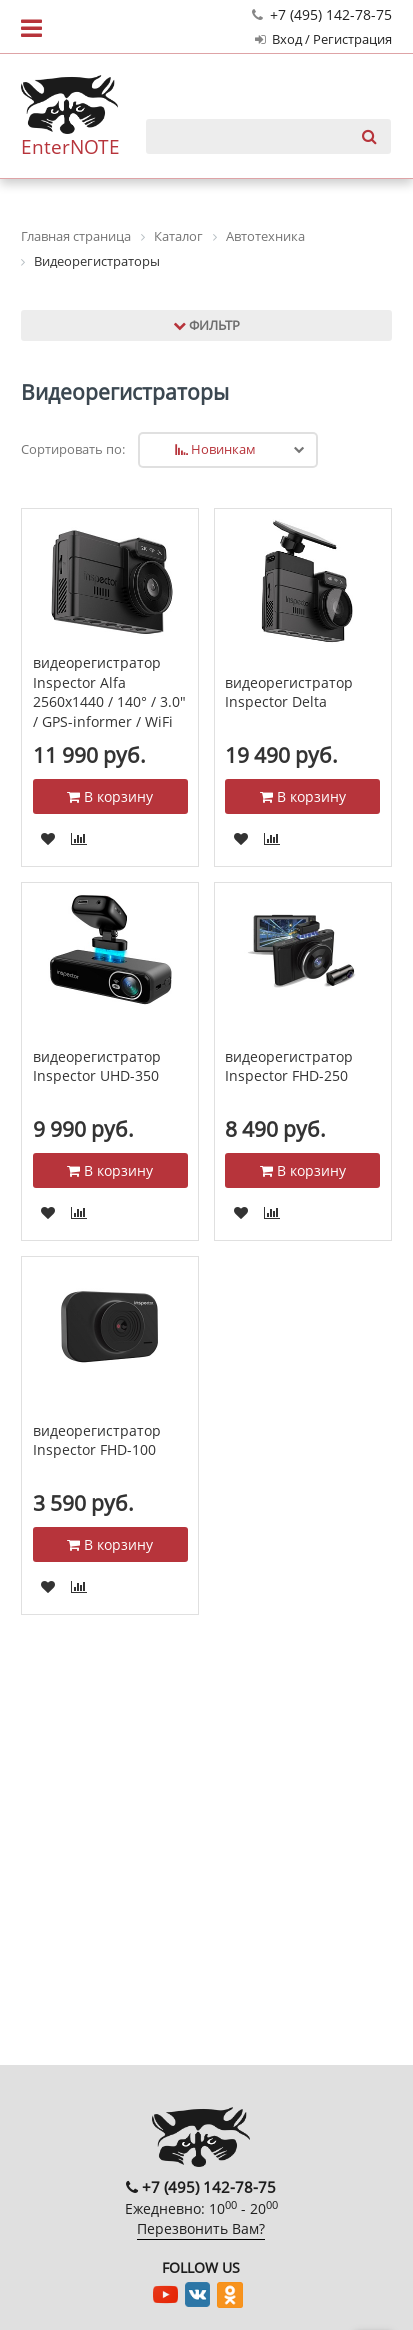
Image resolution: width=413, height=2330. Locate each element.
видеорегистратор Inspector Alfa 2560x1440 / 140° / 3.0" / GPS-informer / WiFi (109, 692)
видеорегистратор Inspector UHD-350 (97, 1066)
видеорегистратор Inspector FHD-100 (97, 1440)
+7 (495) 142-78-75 (322, 14)
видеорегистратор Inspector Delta (289, 692)
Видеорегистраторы (125, 392)
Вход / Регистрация (323, 39)
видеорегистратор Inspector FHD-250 (289, 1066)
